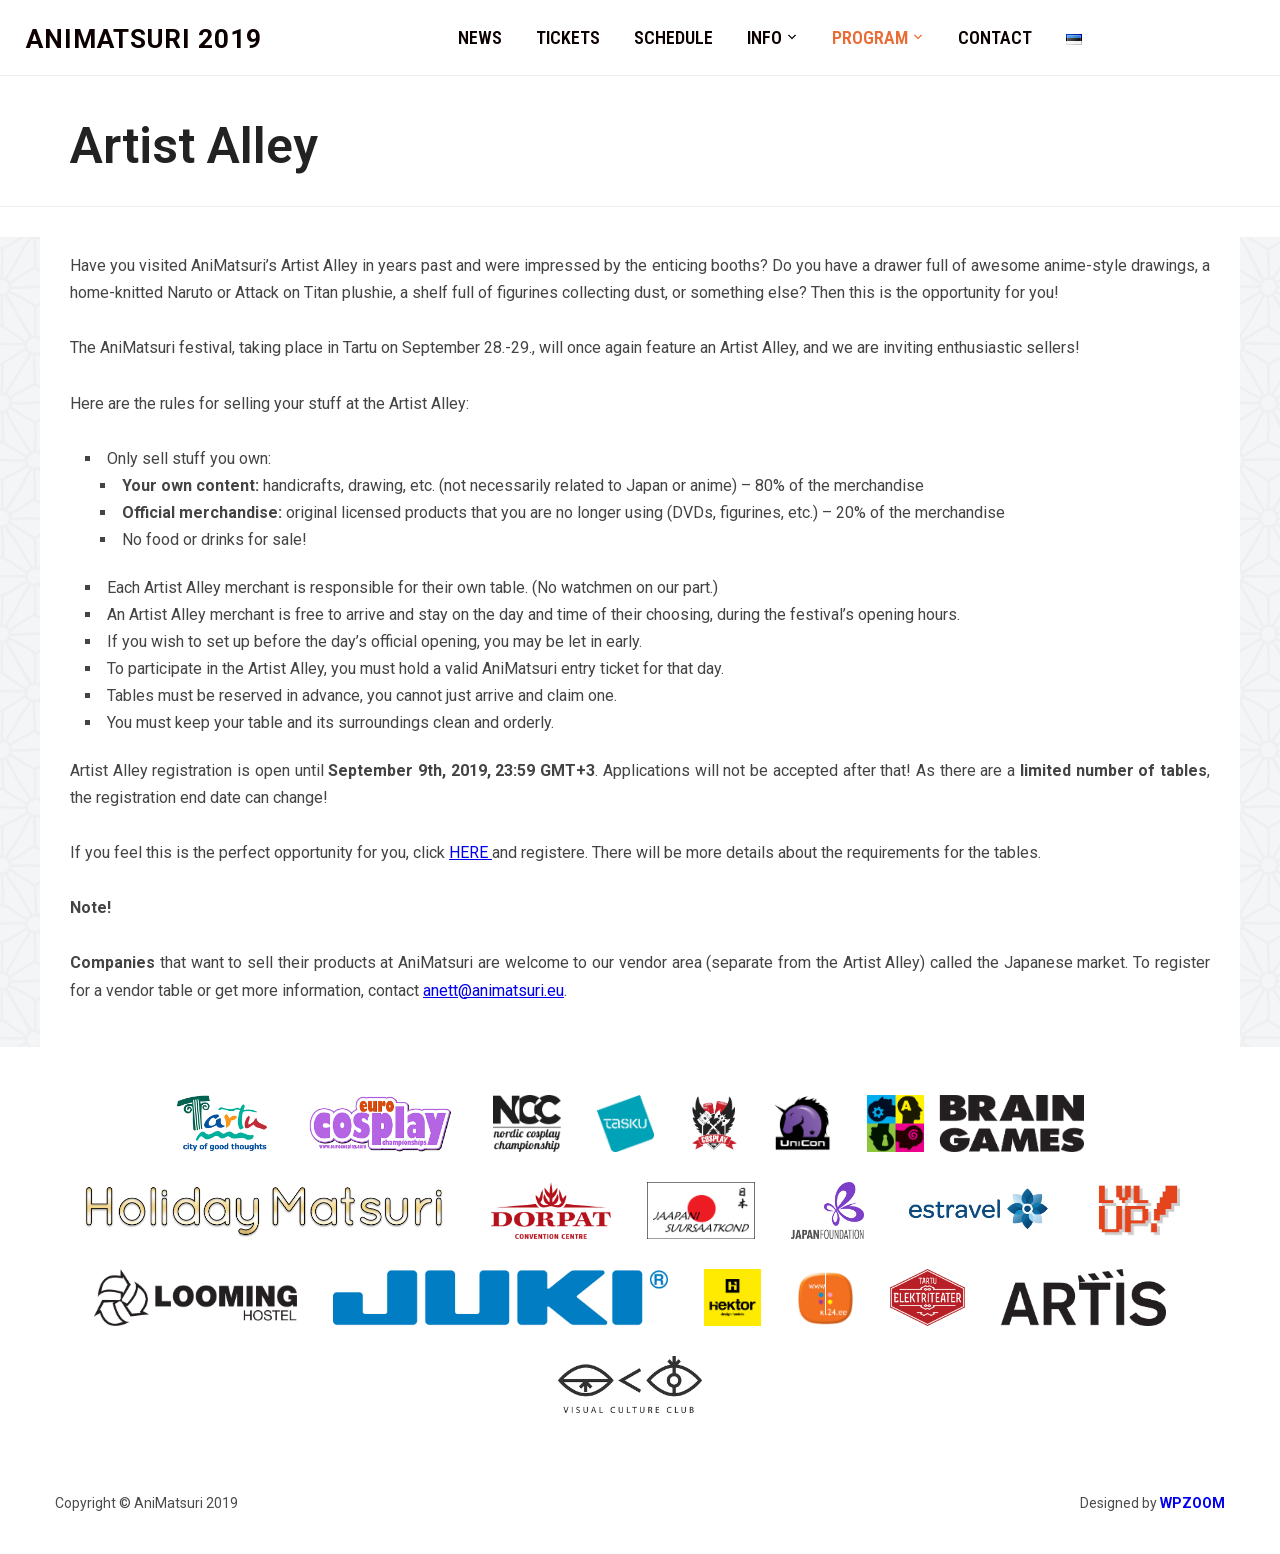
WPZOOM (1192, 1503)
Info (764, 37)
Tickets (568, 37)
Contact (995, 37)
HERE (470, 852)
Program (870, 37)
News (480, 37)
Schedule (673, 37)
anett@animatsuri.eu (493, 990)
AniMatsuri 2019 (144, 39)
